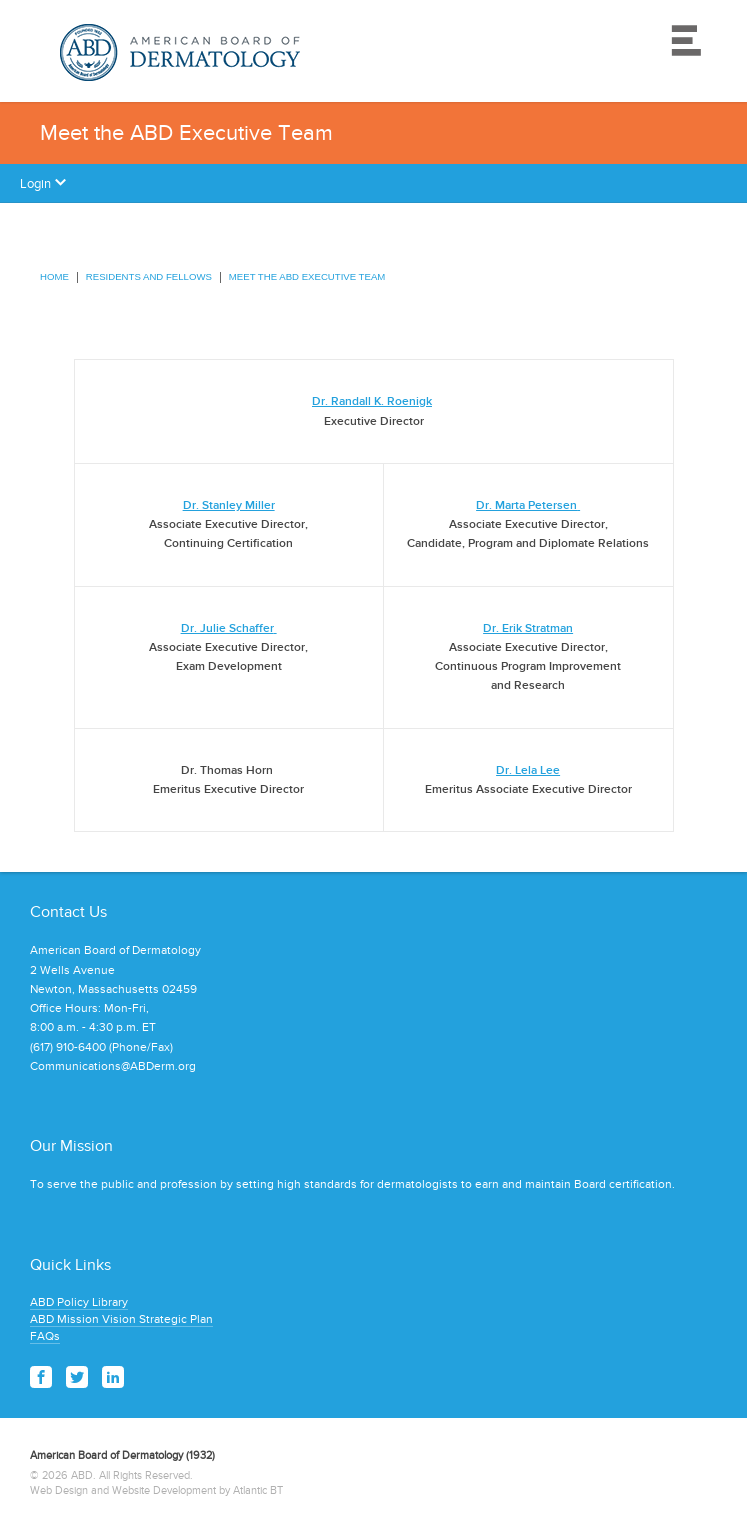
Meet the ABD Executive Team (307, 276)
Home (54, 276)
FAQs (45, 1336)
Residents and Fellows (149, 276)
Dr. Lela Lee (528, 770)
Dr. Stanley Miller (229, 505)
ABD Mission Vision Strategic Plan (121, 1319)
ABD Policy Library (79, 1302)
